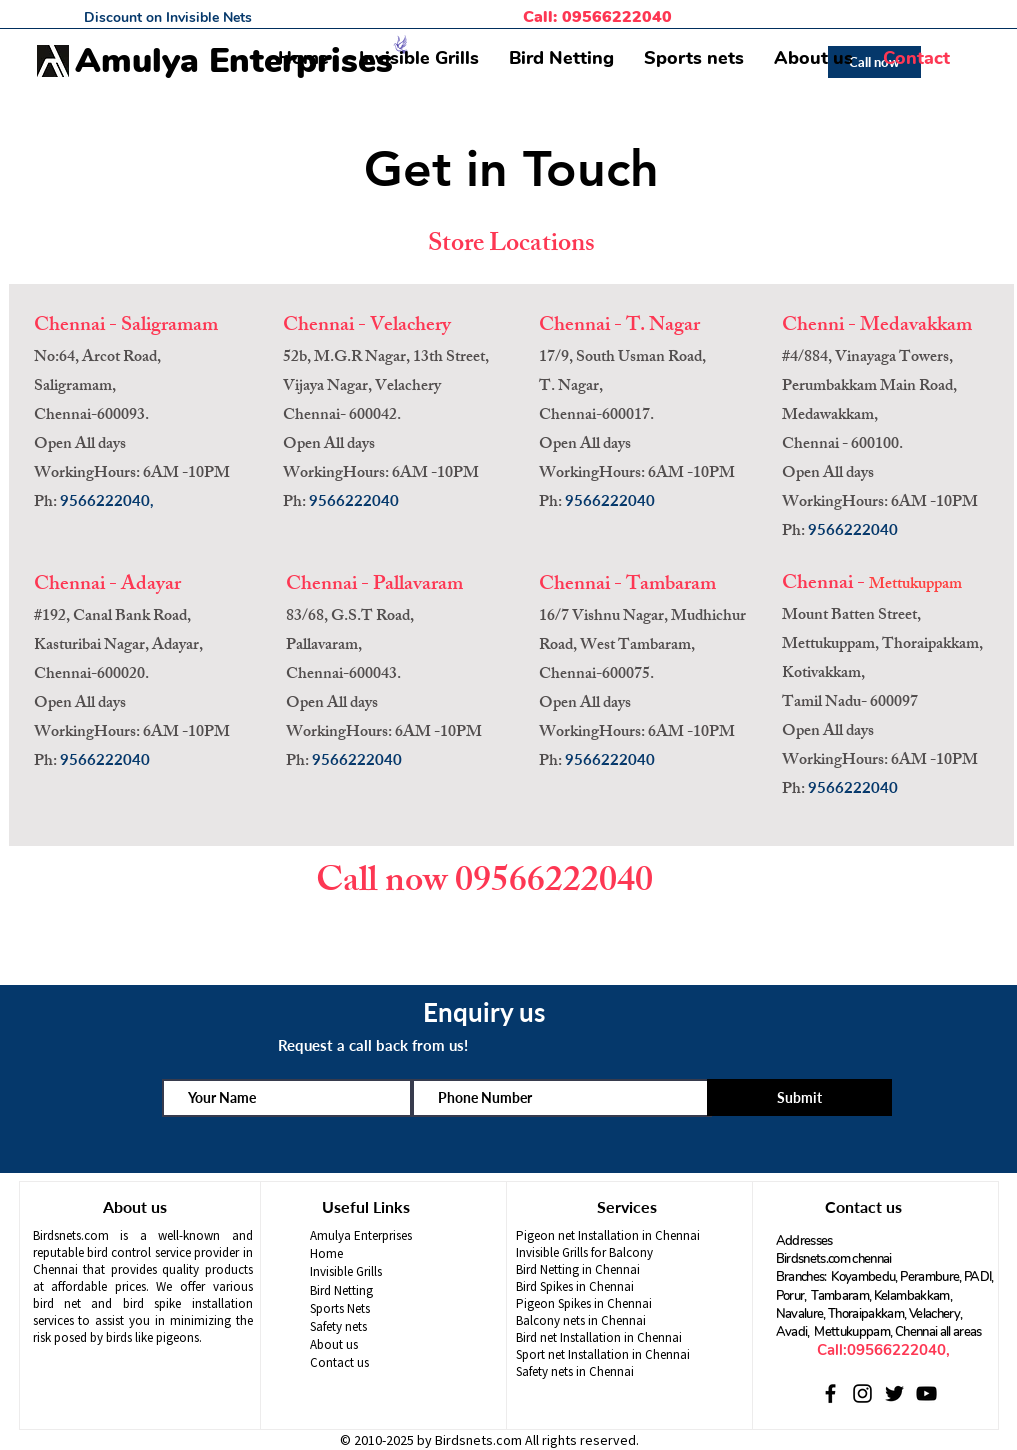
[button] (419, 58)
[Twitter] (894, 1393)
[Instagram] (862, 1393)
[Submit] (799, 1097)
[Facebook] (830, 1393)
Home (326, 1253)
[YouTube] (926, 1393)
